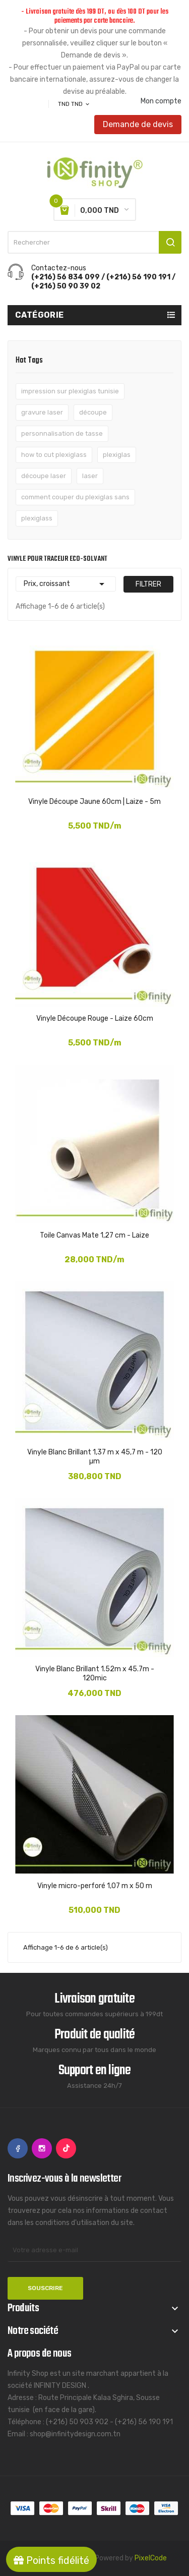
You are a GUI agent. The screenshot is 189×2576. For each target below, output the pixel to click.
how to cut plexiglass (54, 454)
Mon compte (161, 101)
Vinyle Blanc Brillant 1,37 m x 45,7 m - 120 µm (94, 1457)
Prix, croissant (66, 584)
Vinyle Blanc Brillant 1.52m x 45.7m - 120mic (94, 1673)
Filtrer (148, 584)
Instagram (42, 2148)
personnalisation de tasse (62, 433)
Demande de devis (138, 124)
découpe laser (43, 476)
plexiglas (117, 454)
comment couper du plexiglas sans (75, 497)
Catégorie (39, 315)
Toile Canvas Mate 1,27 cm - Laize (94, 1235)
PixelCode (151, 2558)
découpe (93, 412)
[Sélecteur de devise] (74, 104)
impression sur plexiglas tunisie (70, 391)
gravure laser (42, 412)
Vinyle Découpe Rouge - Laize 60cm (94, 1018)
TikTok (66, 2148)
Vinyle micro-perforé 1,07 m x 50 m (94, 1886)
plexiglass (36, 518)
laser (90, 476)
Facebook (18, 2148)
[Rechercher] (94, 242)
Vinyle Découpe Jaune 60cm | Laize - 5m (94, 801)
